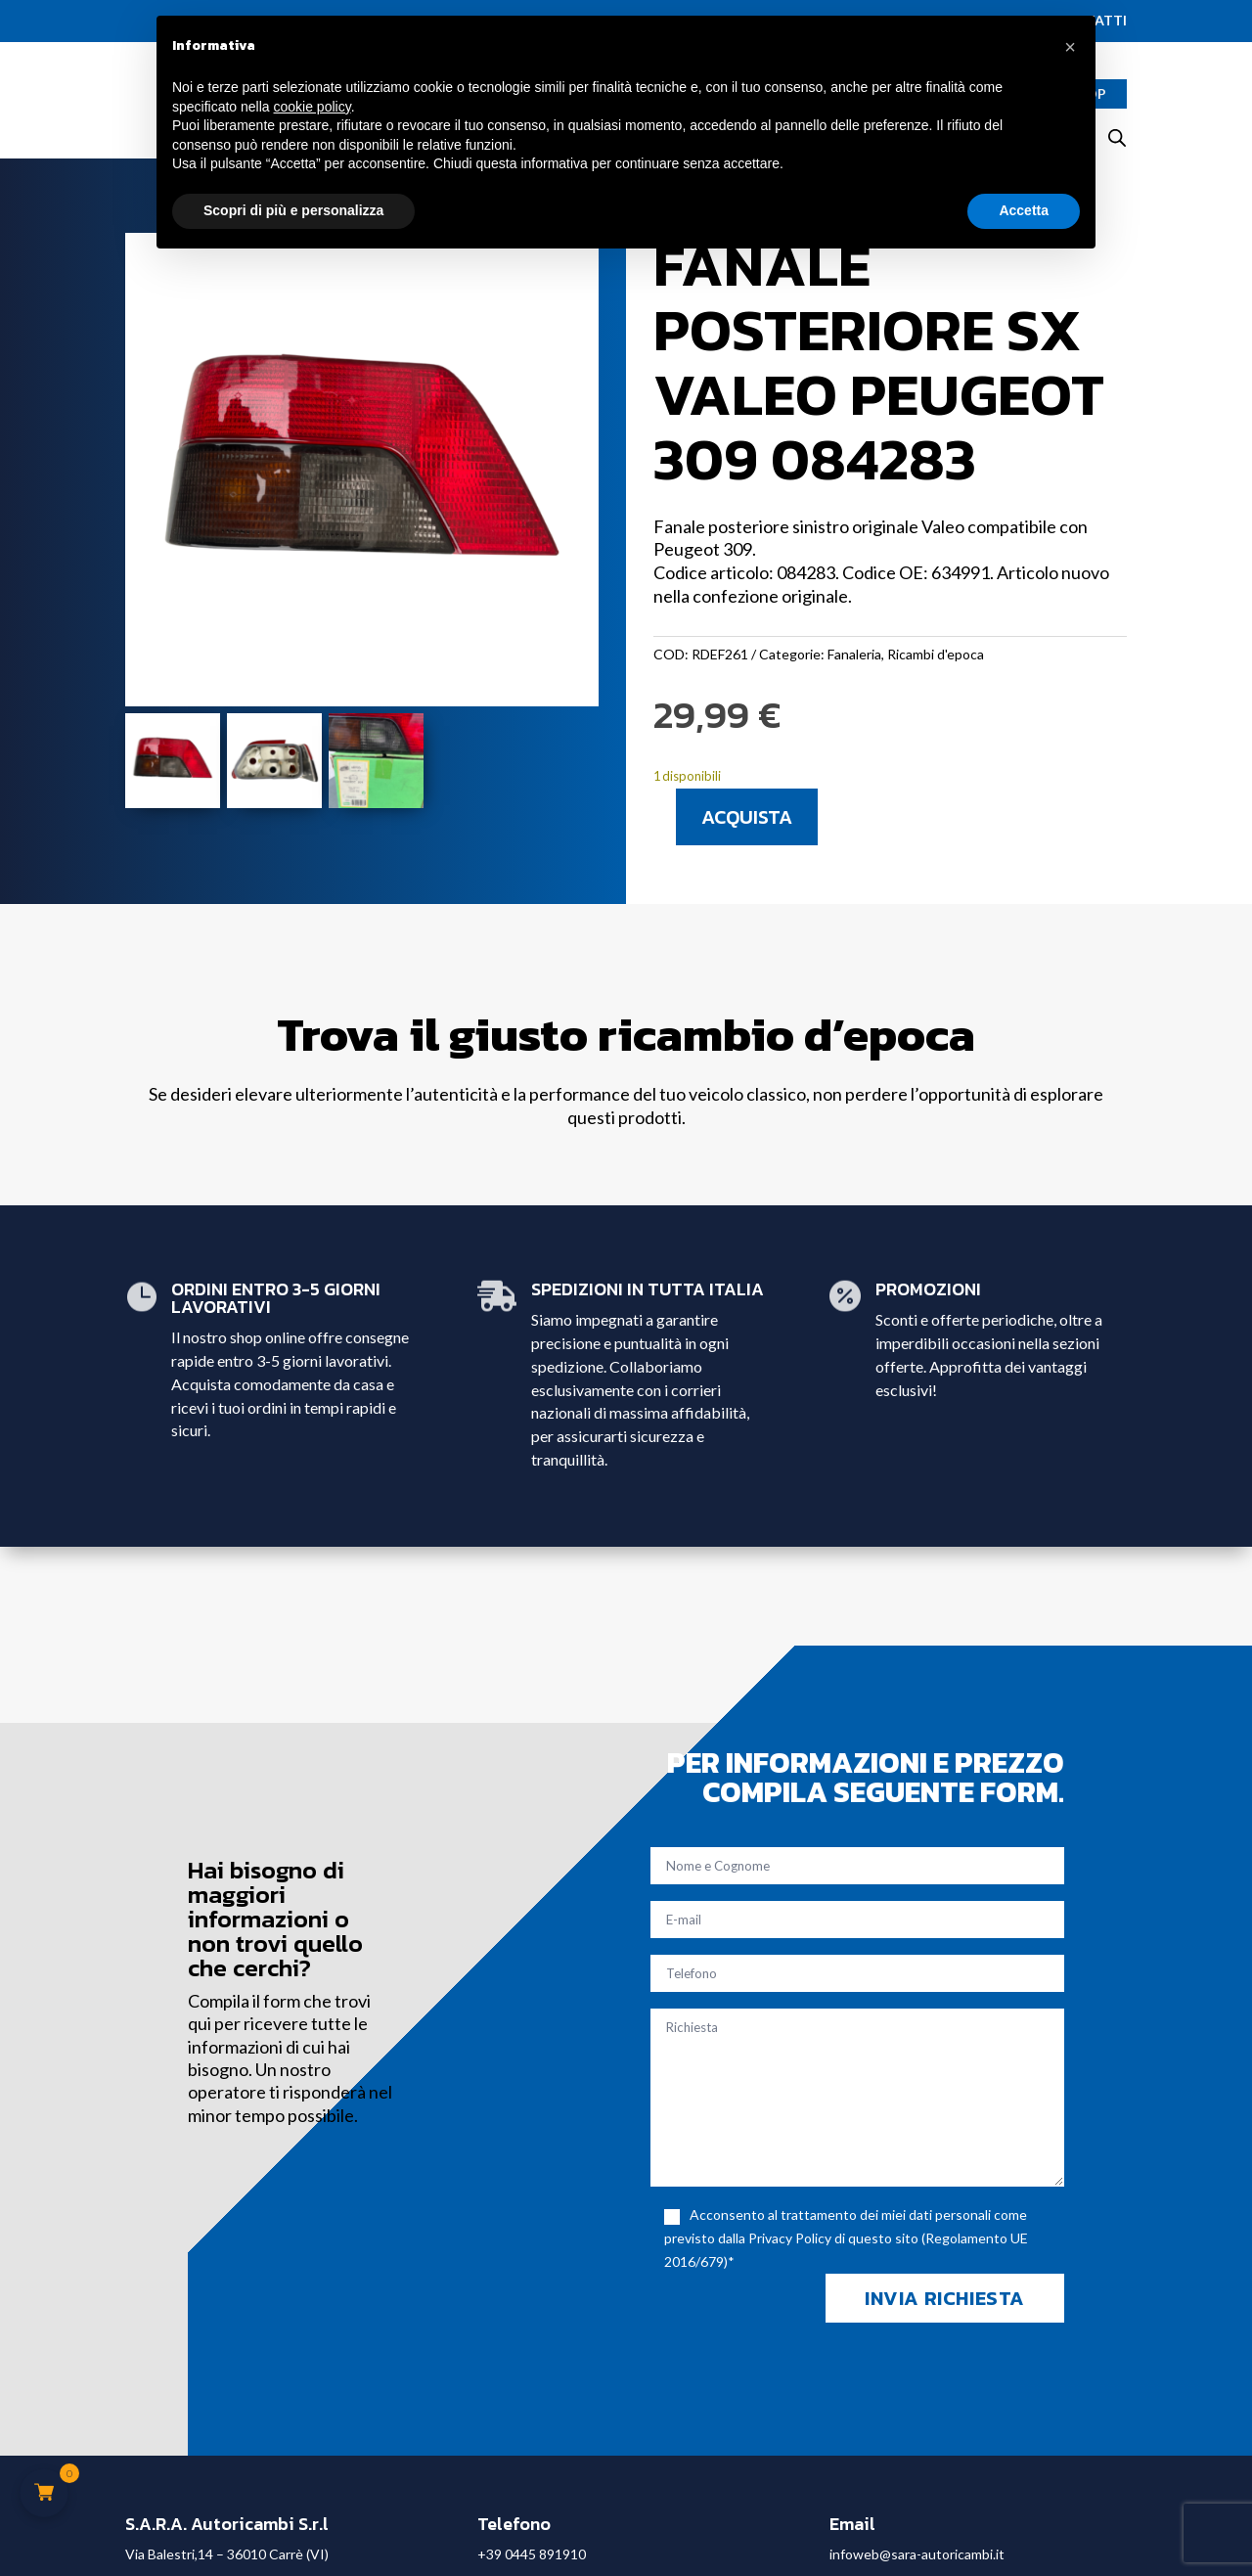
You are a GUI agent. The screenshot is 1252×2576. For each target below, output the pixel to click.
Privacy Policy (789, 2238)
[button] (1070, 47)
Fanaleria (854, 654)
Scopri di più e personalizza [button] (293, 210)
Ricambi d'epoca (935, 654)
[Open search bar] (1117, 137)
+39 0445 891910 (531, 2554)
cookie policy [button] (312, 106)
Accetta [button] (1024, 210)
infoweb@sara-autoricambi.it (917, 2554)
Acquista (746, 817)
